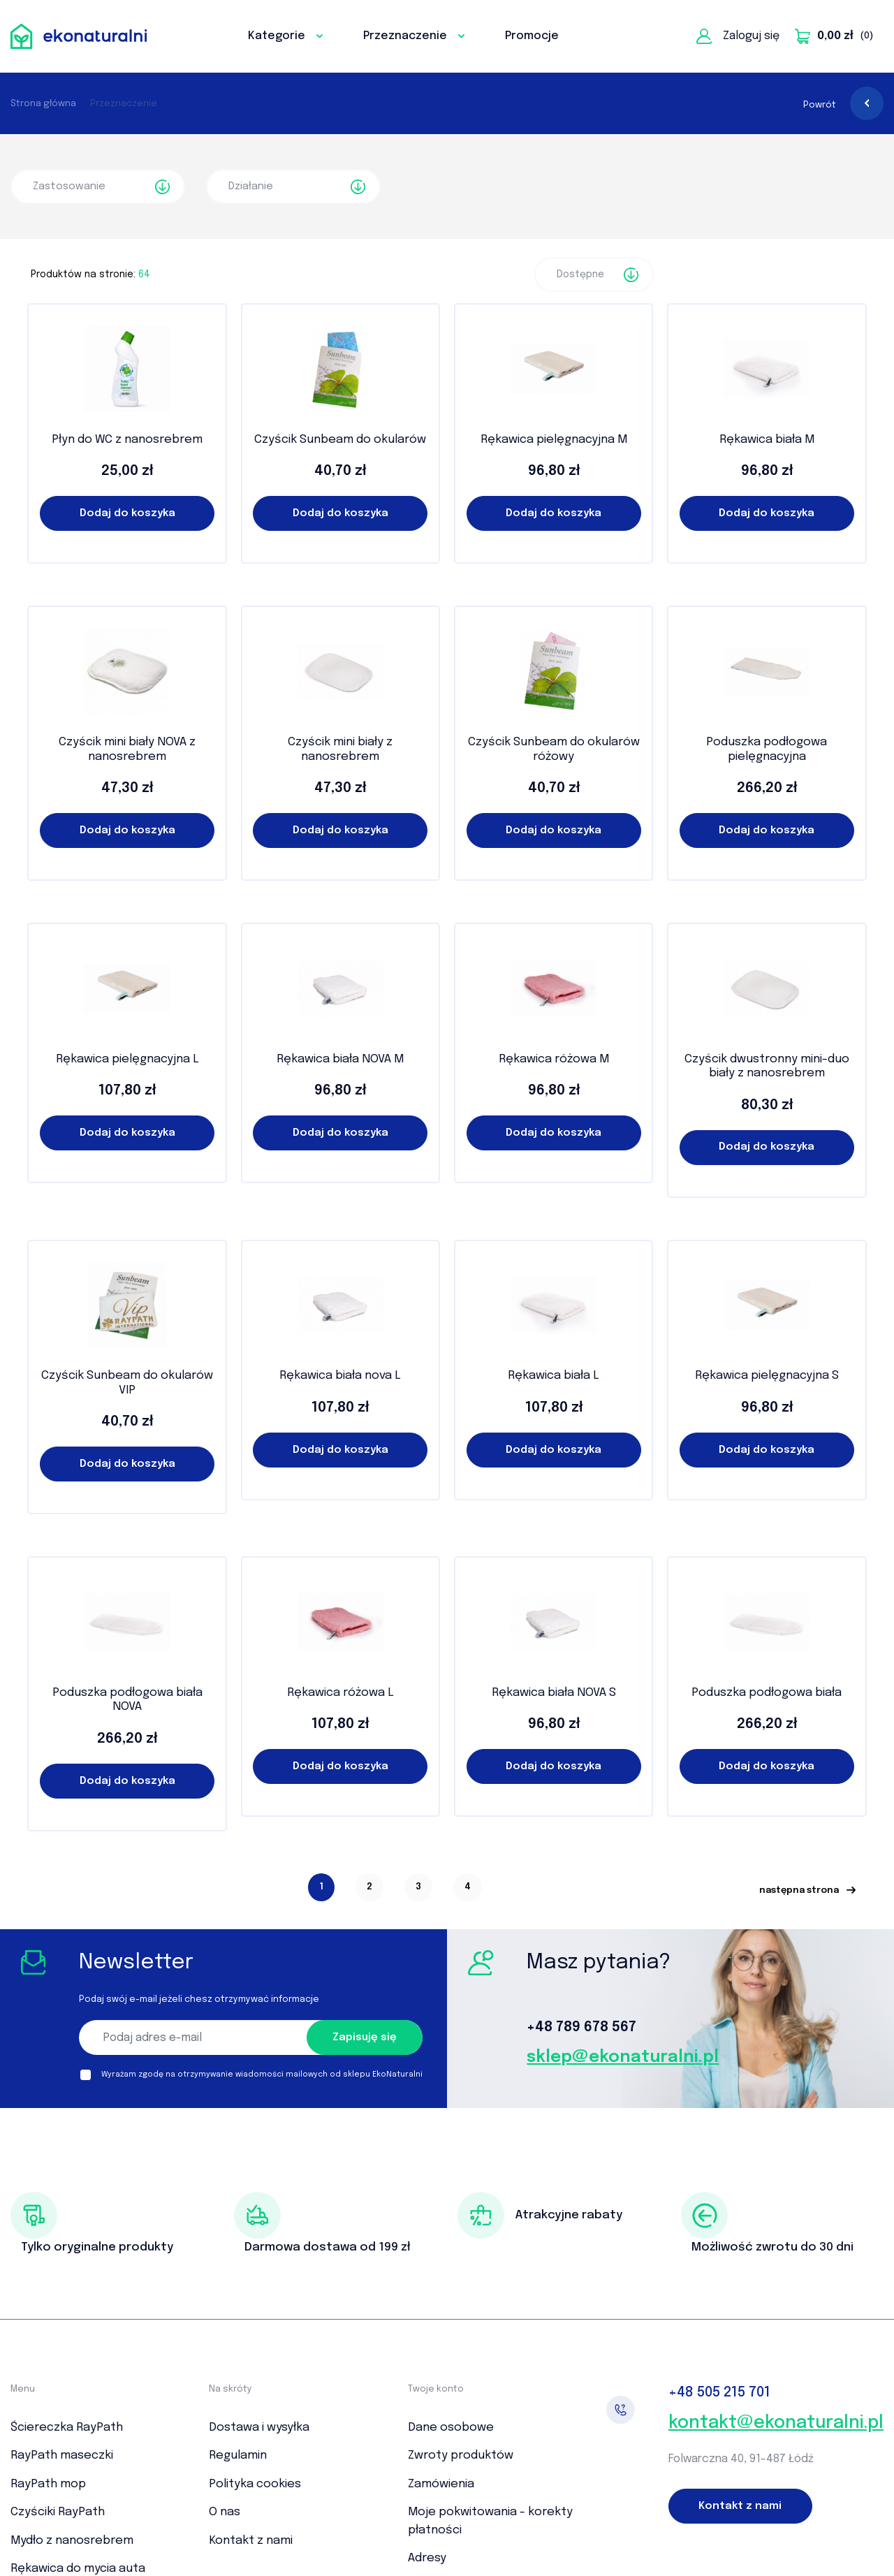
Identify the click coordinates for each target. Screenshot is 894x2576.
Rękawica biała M (766, 440)
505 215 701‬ (719, 2392)
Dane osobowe (451, 2428)
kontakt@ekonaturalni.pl (776, 2423)
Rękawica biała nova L (340, 1376)
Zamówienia (441, 2484)
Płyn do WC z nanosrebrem (127, 440)
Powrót (843, 105)
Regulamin (238, 2455)
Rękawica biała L (553, 1376)
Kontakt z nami (251, 2541)
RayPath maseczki (61, 2455)
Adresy (427, 2558)
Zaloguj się (737, 36)
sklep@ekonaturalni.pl (623, 2057)
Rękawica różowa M (554, 1059)
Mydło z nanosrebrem (71, 2541)
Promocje (532, 36)
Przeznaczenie (413, 36)
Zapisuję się (364, 2037)
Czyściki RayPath (57, 2512)
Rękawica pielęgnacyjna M (554, 440)
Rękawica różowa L (340, 1693)
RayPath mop (48, 2484)
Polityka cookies (255, 2484)
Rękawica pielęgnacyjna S (767, 1376)
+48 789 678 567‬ (581, 2027)
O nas (224, 2512)
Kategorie (285, 36)
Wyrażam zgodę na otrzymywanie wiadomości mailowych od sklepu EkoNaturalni (262, 2074)
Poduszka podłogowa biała (766, 1693)
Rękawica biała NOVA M (340, 1059)
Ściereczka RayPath (66, 2428)
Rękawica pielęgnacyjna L (127, 1059)
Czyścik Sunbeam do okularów (340, 440)
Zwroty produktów (460, 2455)
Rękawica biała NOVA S (554, 1693)
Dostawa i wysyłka (259, 2428)
